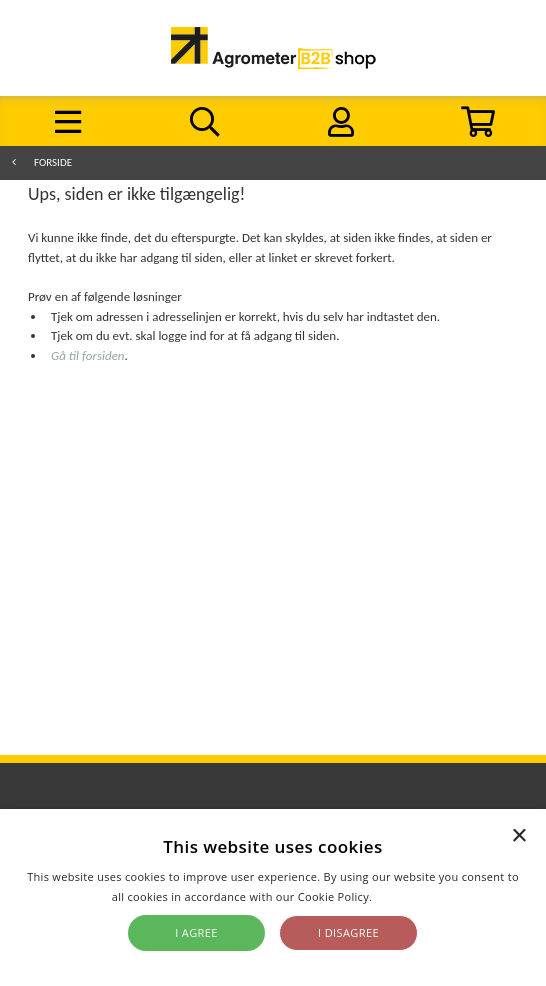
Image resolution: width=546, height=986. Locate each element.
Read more (404, 896)
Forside (53, 162)
